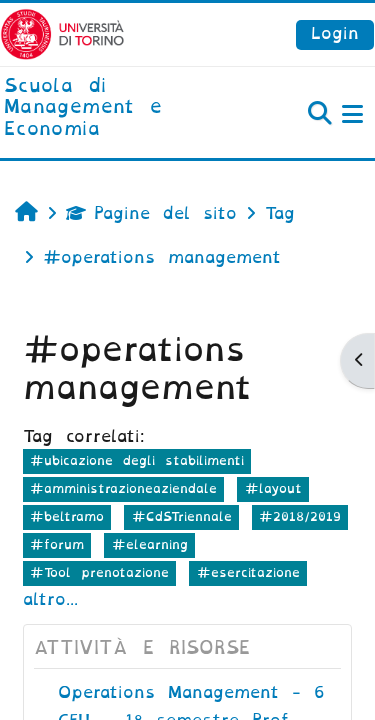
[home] (125, 108)
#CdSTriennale (182, 516)
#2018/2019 (300, 516)
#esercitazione (248, 572)
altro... (50, 599)
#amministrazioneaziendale (123, 488)
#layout (273, 488)
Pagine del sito (151, 213)
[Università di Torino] (62, 33)
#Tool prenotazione (99, 572)
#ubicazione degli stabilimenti (137, 460)
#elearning (150, 544)
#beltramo (67, 516)
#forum (57, 544)
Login (335, 33)
